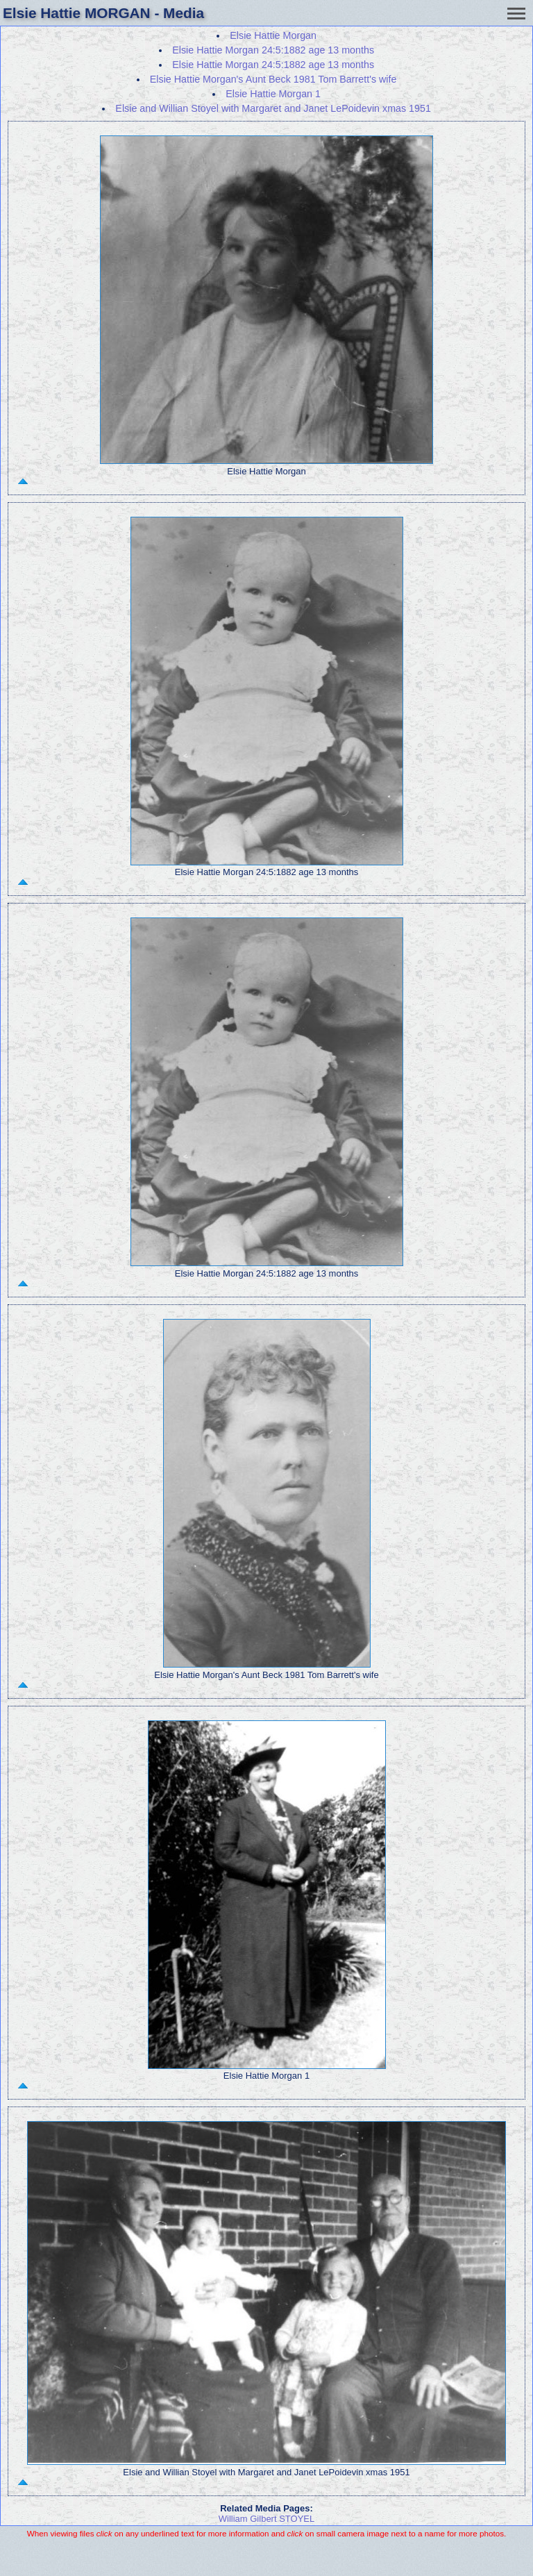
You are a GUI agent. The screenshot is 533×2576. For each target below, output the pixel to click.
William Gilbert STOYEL (266, 2518)
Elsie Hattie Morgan (273, 35)
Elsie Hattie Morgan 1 (273, 93)
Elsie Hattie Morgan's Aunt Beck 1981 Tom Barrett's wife (273, 79)
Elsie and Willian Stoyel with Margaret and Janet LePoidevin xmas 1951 (273, 108)
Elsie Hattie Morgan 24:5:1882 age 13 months (273, 50)
